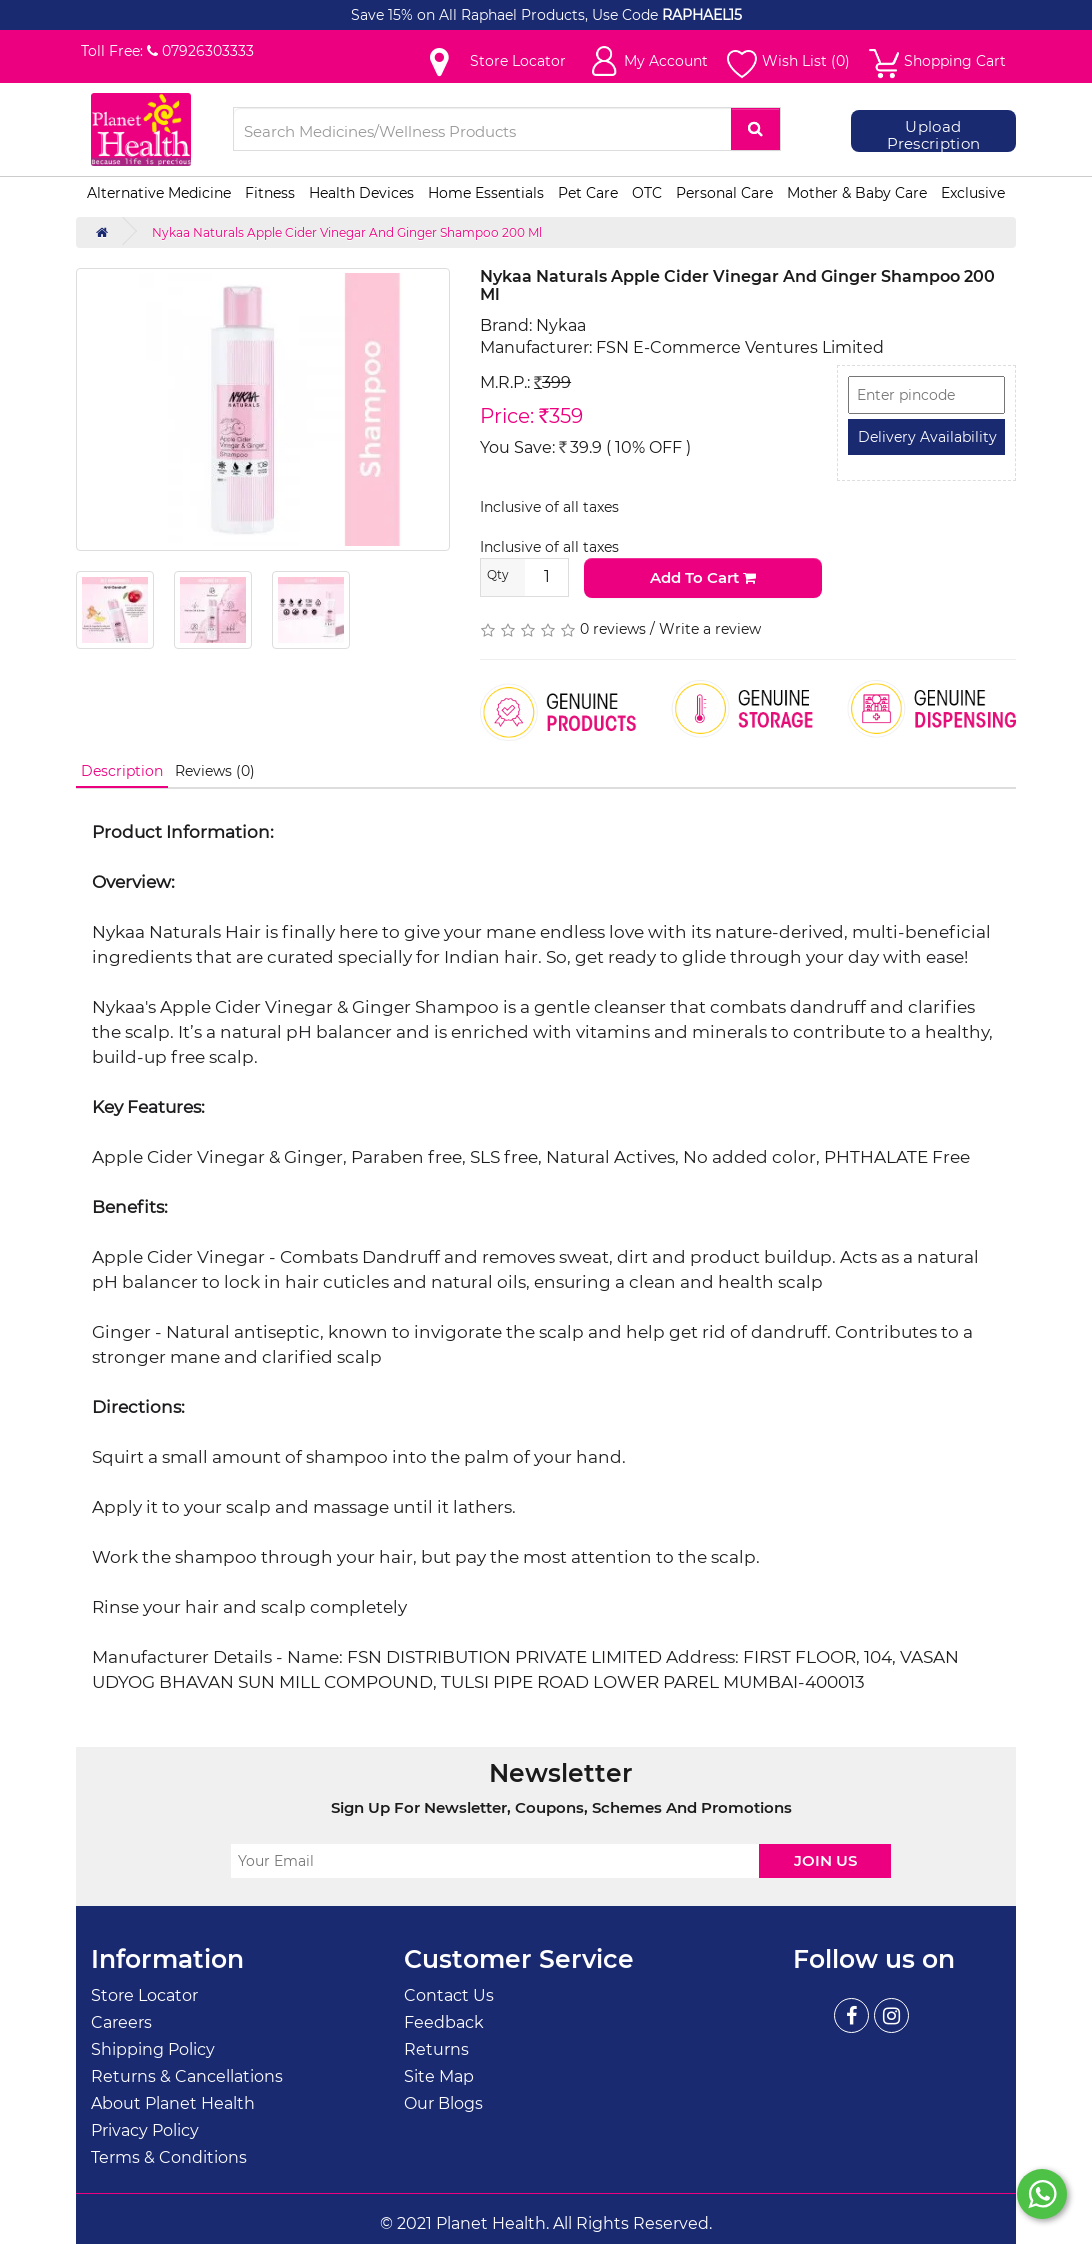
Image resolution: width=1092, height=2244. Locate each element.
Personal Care (724, 193)
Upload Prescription (934, 135)
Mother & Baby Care (857, 193)
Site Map (439, 2076)
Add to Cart (703, 577)
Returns (436, 2049)
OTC (647, 193)
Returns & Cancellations (187, 2076)
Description (122, 771)
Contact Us (449, 1995)
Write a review (710, 629)
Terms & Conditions (169, 2157)
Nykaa (561, 325)
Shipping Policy (153, 2049)
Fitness (270, 193)
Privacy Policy (145, 2130)
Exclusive (973, 193)
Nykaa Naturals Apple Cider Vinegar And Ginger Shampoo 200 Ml (347, 232)
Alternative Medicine (159, 193)
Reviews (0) (215, 771)
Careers (121, 2022)
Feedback (444, 2022)
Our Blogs (443, 2103)
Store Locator (144, 1995)
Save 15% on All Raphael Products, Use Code (506, 15)
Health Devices (361, 193)
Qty (498, 574)
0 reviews (613, 629)
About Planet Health (173, 2103)
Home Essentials (486, 193)
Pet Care (588, 193)
